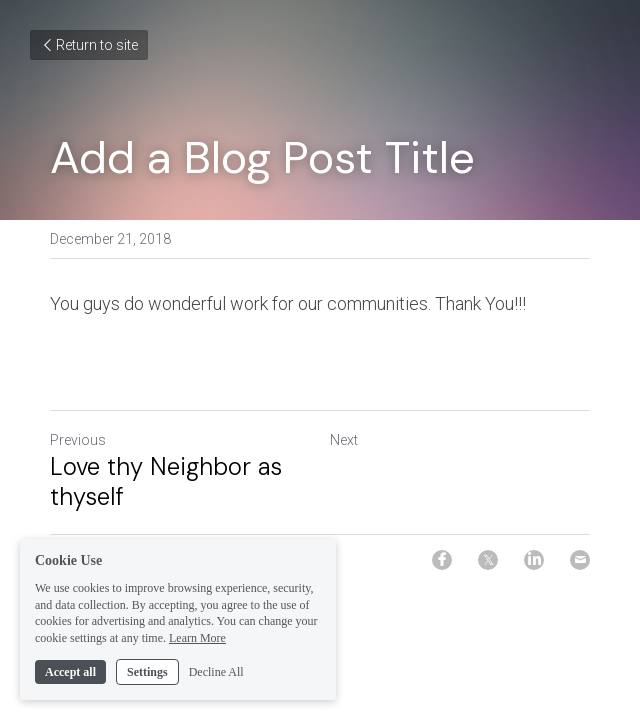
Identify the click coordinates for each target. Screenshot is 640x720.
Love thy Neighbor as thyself (166, 482)
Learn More (197, 653)
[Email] (580, 560)
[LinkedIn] (534, 560)
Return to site (89, 45)
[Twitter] (488, 560)
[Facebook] (442, 560)
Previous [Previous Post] (78, 440)
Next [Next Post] (344, 440)
